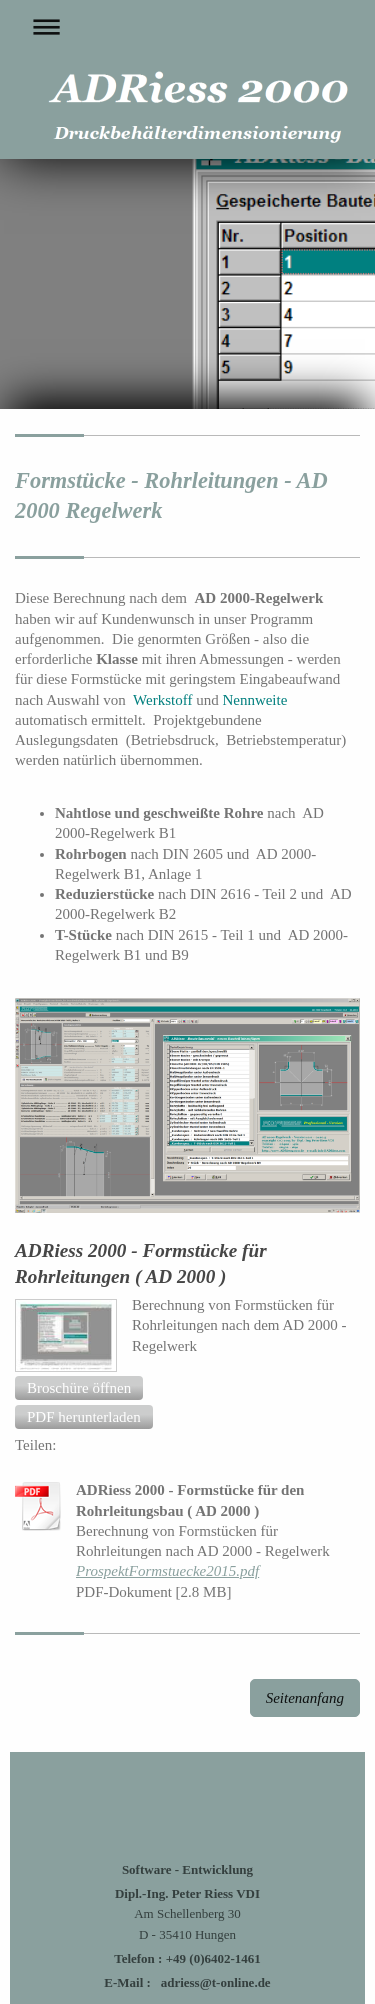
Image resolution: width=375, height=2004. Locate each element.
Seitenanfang (305, 1698)
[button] (79, 1388)
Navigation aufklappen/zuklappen (187, 26)
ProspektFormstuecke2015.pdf (167, 1571)
